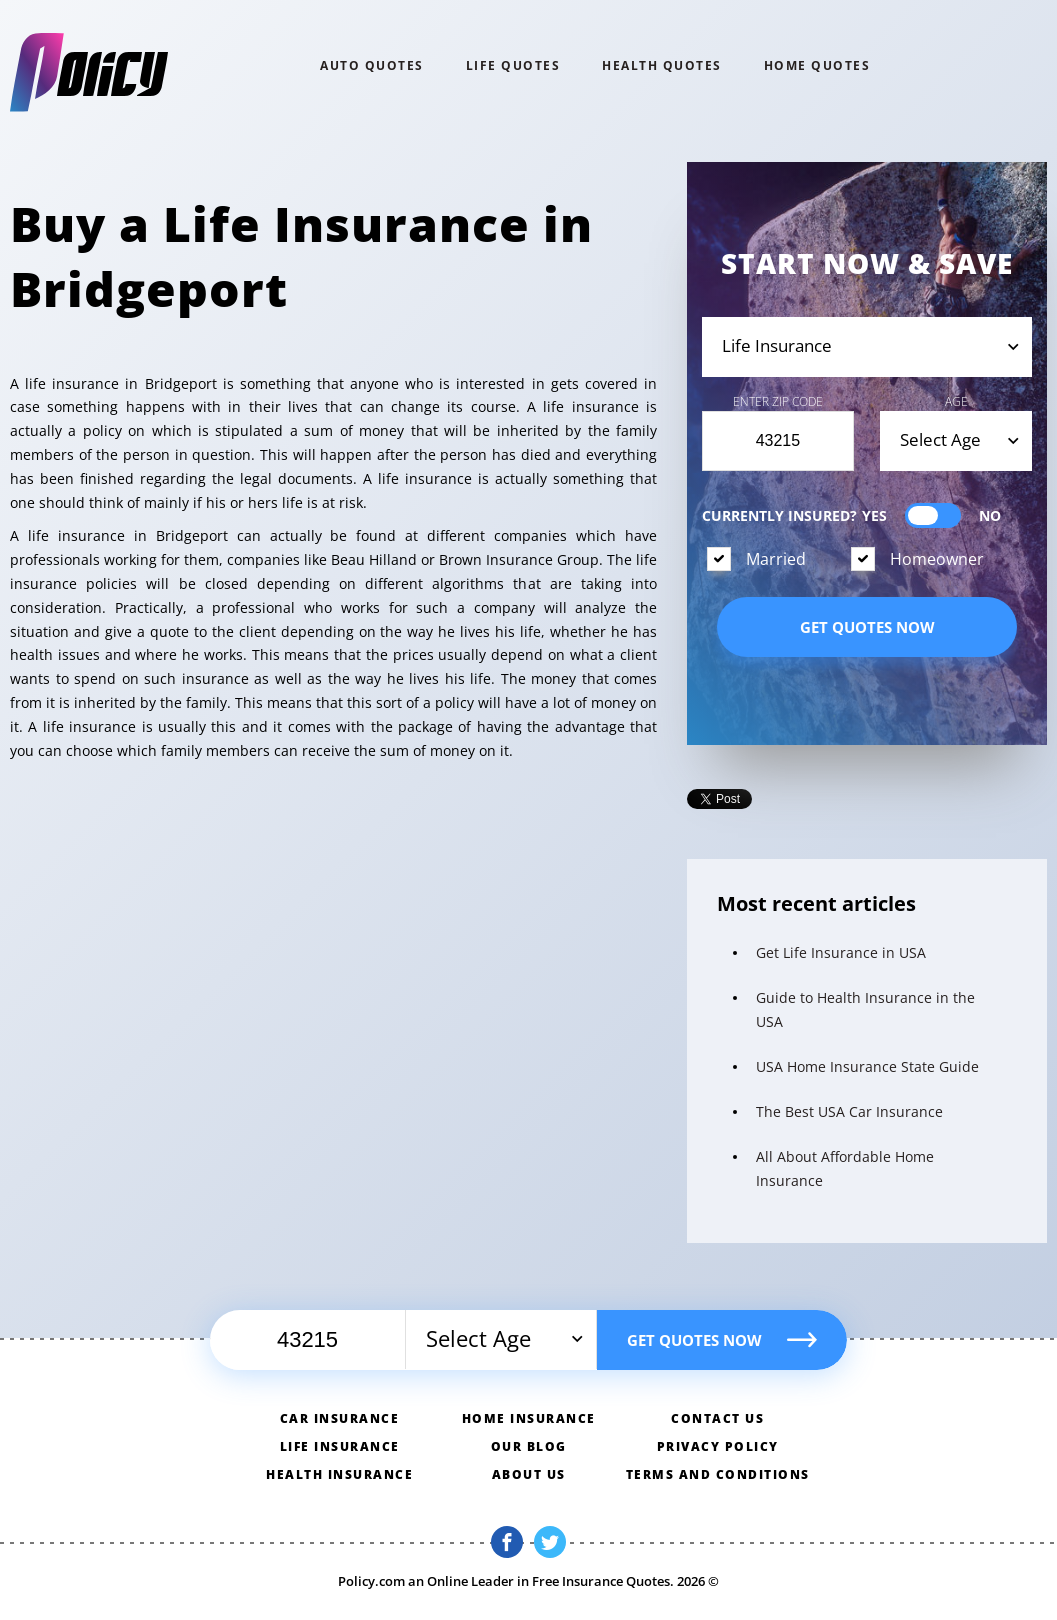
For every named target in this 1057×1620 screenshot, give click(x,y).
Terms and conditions (718, 1474)
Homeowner (937, 559)
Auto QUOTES (372, 65)
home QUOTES (817, 65)
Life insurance (340, 1446)
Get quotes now (867, 627)
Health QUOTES (662, 65)
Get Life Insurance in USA (841, 952)
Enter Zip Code (778, 401)
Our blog (529, 1446)
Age (956, 401)
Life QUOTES (513, 65)
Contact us (717, 1418)
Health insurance (339, 1474)
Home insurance (529, 1418)
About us (529, 1474)
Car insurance (340, 1418)
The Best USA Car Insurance (849, 1111)
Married (776, 559)
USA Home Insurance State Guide (867, 1066)
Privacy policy (718, 1446)
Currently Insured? (851, 515)
